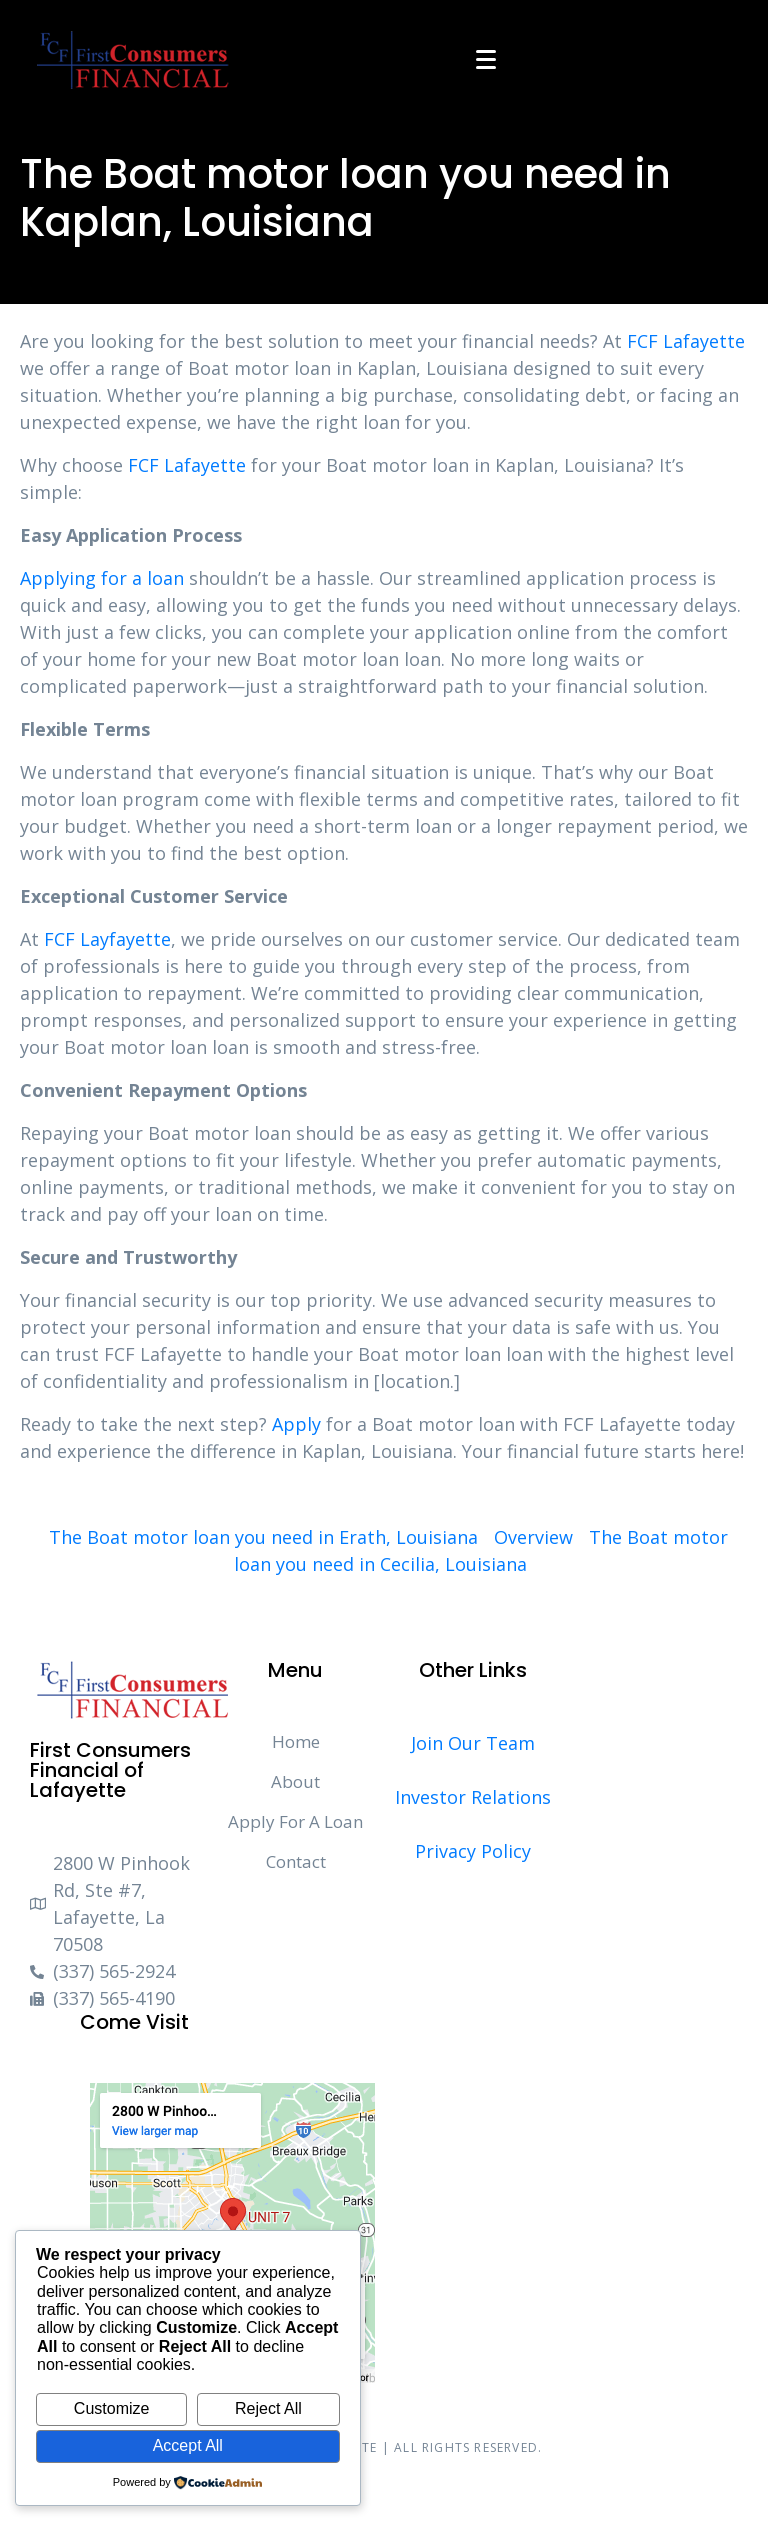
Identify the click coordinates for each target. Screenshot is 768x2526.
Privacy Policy (473, 1851)
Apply (296, 1424)
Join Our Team (473, 1743)
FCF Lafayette (686, 341)
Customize (112, 2408)
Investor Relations (473, 1797)
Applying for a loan (102, 578)
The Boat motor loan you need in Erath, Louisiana (263, 1537)
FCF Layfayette (107, 939)
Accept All (188, 2445)
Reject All (268, 2408)
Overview (533, 1537)
